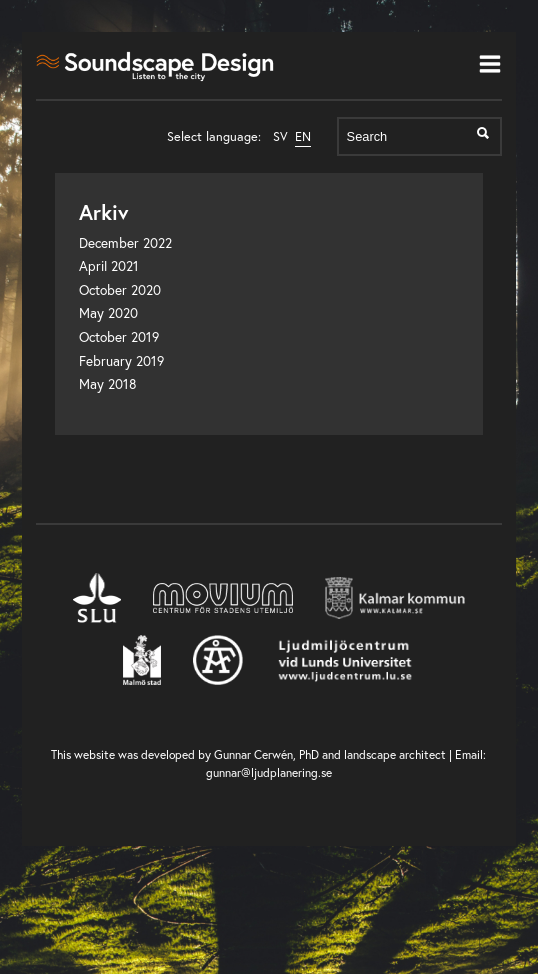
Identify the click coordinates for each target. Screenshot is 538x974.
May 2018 (108, 384)
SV (280, 136)
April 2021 (109, 266)
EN (303, 136)
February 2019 (121, 361)
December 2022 (125, 243)
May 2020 (108, 313)
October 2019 (119, 337)
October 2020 (120, 290)
